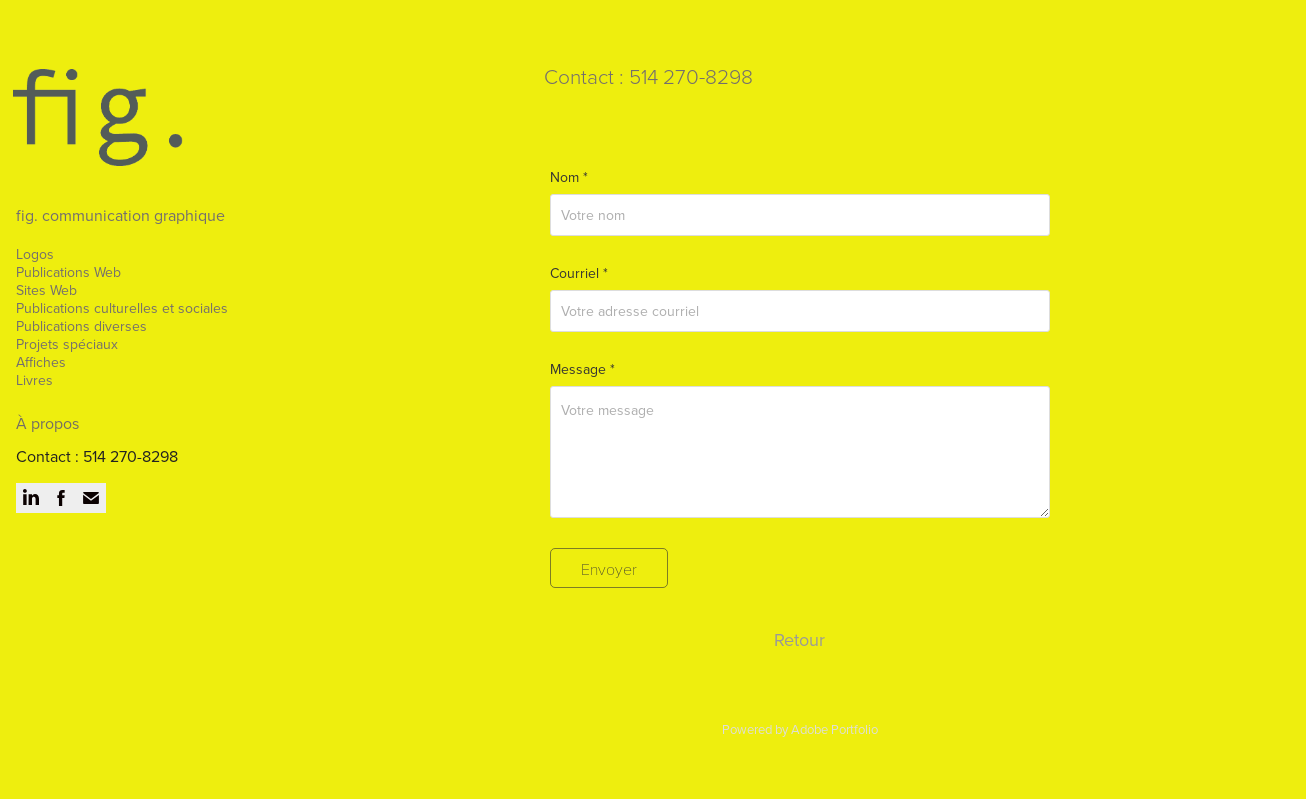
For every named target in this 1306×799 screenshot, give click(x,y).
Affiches (41, 362)
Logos (35, 254)
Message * (582, 369)
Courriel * (579, 273)
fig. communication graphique (120, 215)
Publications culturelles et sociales (122, 308)
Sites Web (46, 290)
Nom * (569, 177)
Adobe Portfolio (834, 729)
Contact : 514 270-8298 (97, 456)
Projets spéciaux (67, 344)
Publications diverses (81, 326)
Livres (34, 380)
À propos (47, 423)
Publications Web (68, 272)
